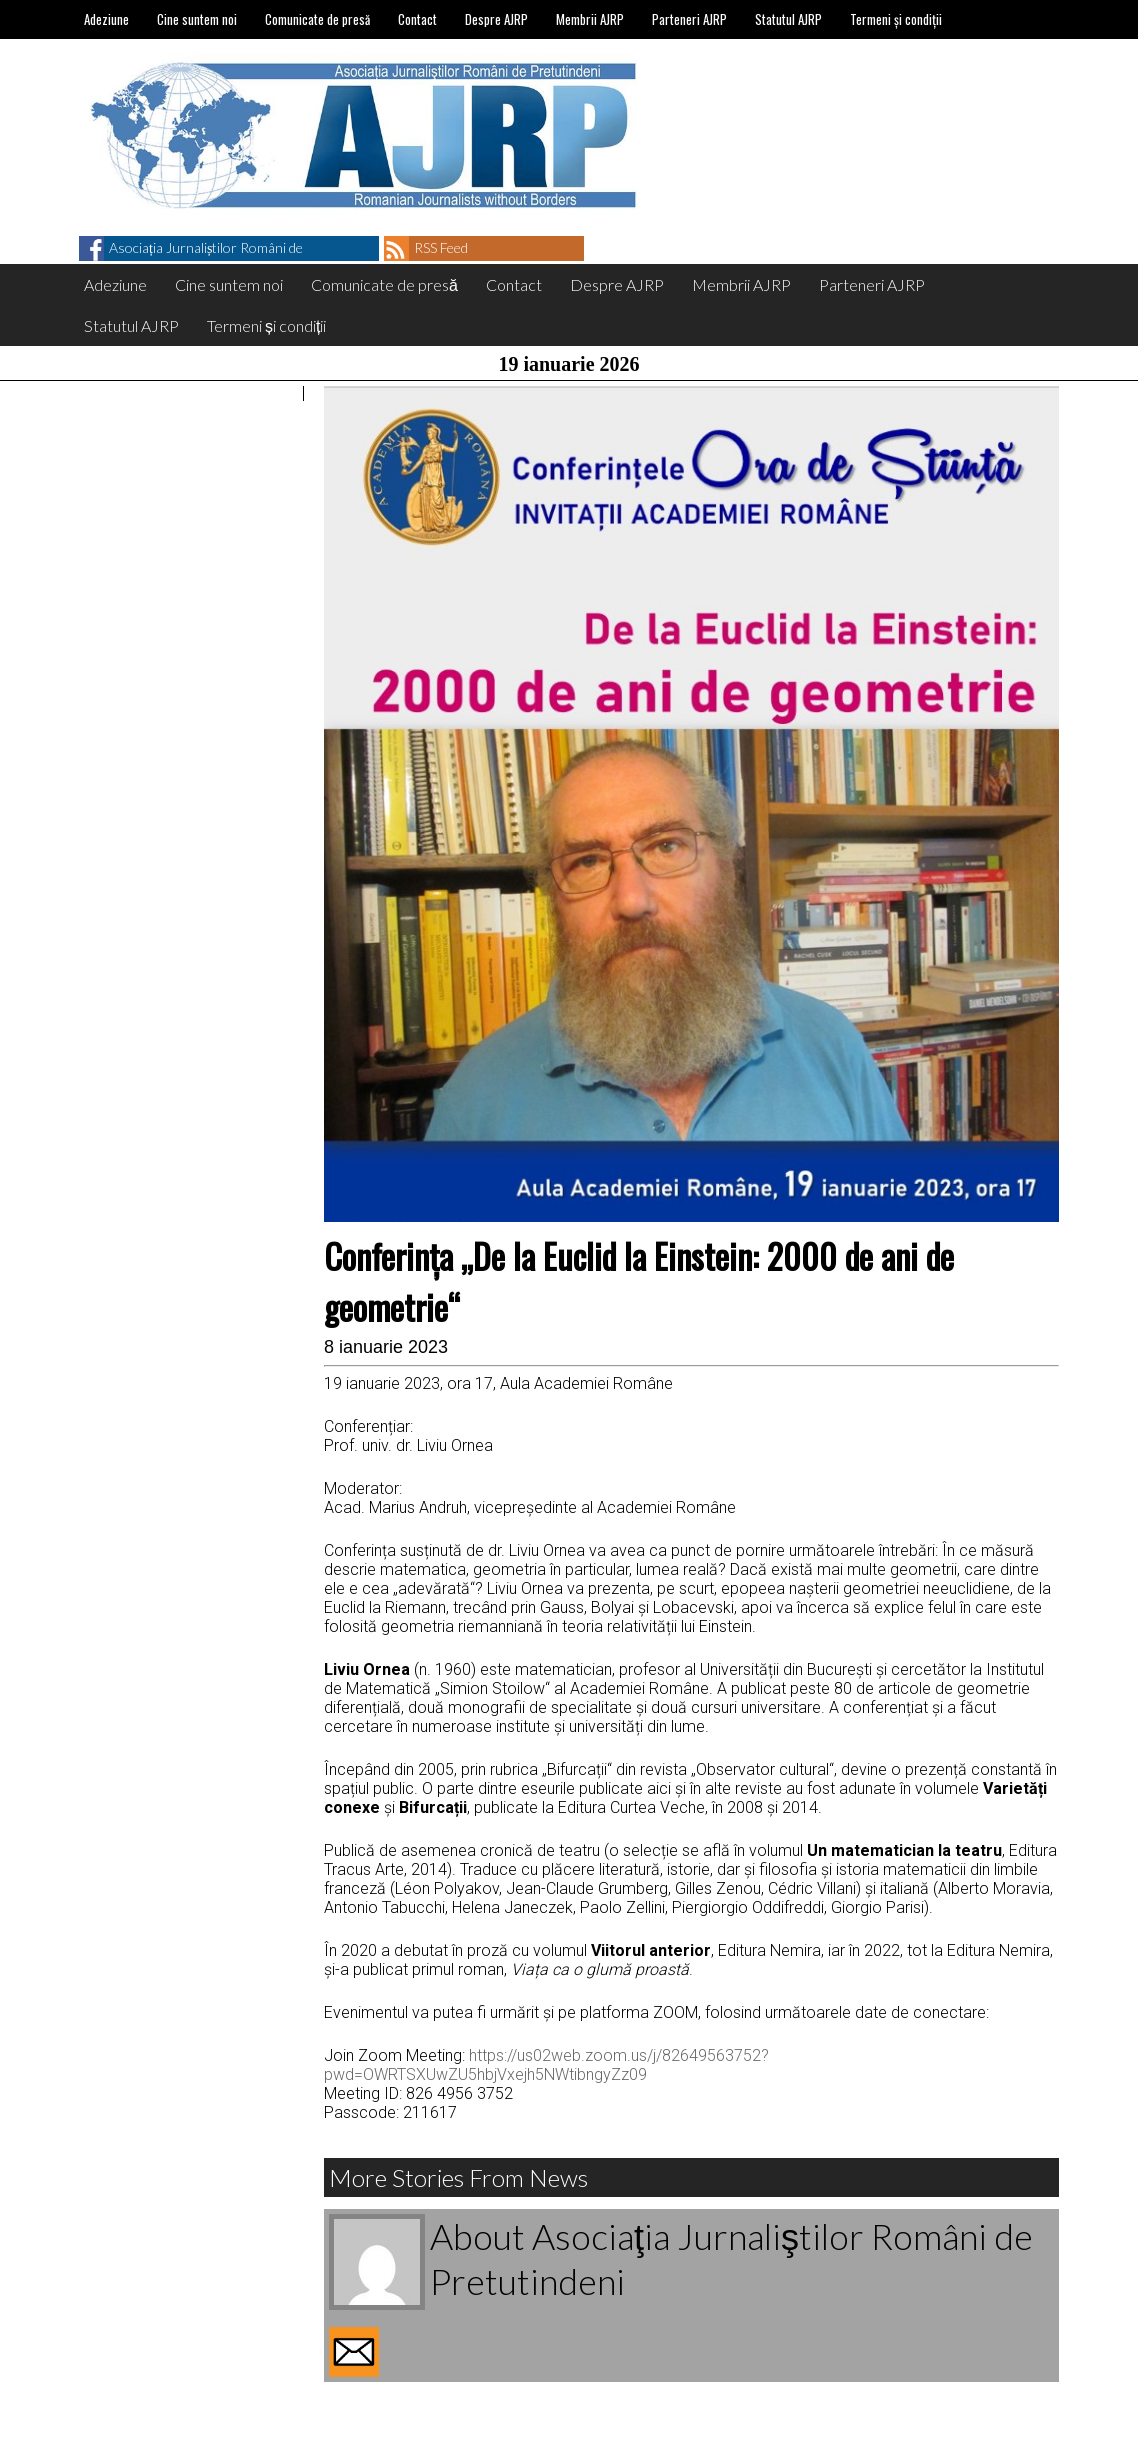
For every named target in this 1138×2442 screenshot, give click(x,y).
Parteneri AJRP (689, 19)
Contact (417, 19)
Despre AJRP (496, 19)
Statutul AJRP (788, 19)
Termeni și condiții (896, 19)
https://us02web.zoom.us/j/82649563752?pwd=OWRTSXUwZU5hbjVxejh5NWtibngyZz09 (546, 2065)
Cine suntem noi (197, 19)
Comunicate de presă (317, 19)
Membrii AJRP (590, 19)
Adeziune (106, 19)
